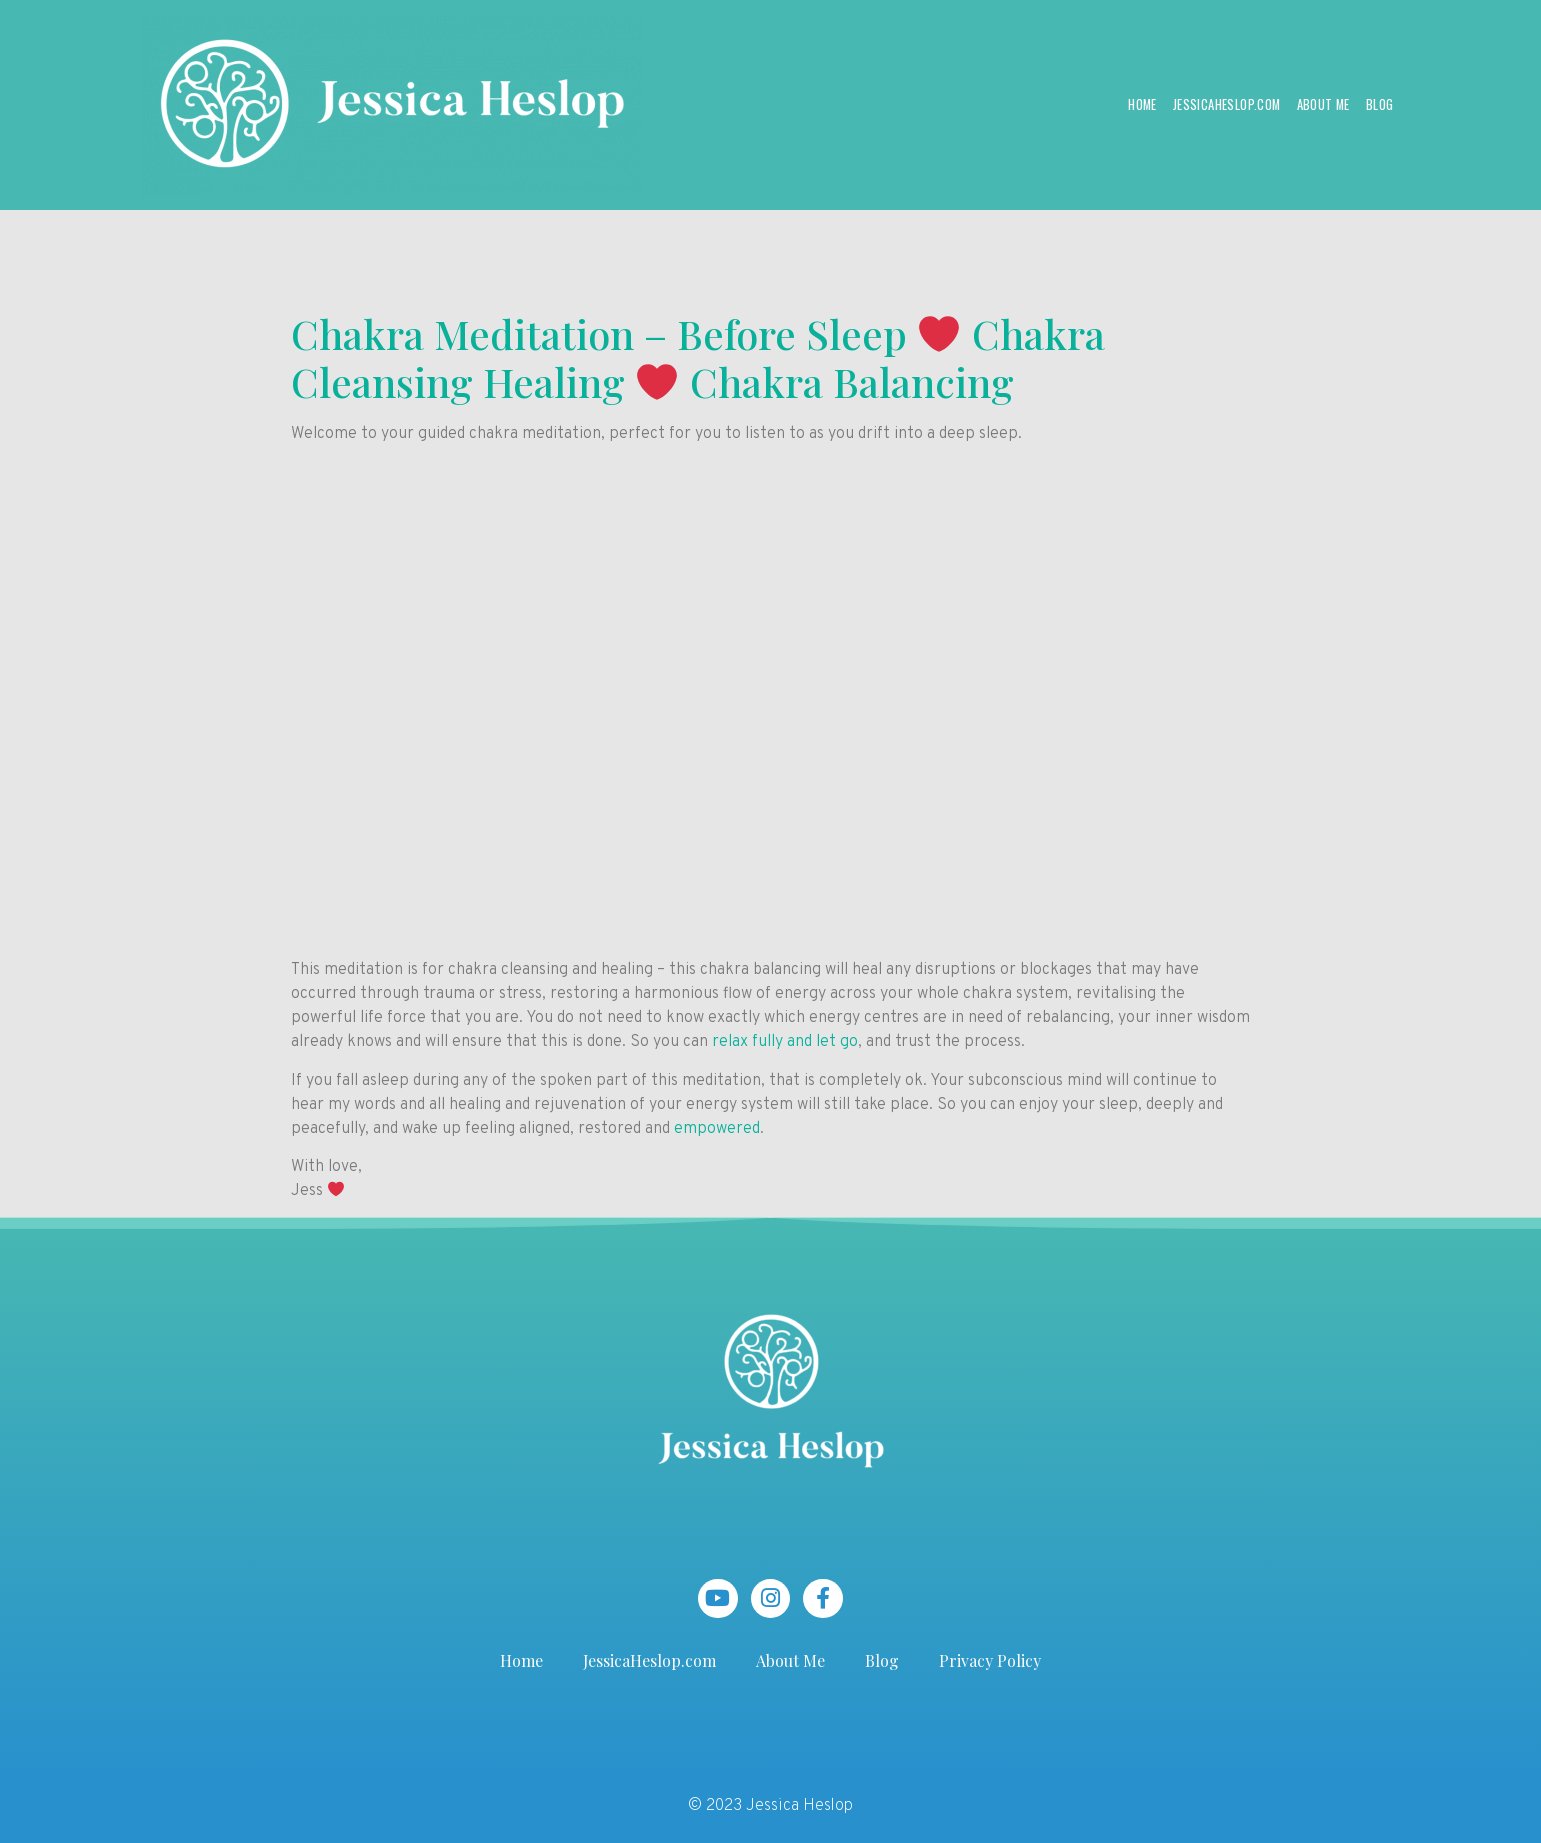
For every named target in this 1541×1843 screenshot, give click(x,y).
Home (1142, 104)
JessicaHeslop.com (1227, 104)
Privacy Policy (990, 1660)
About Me (1323, 104)
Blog (1380, 104)
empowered (717, 1129)
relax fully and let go (785, 1042)
